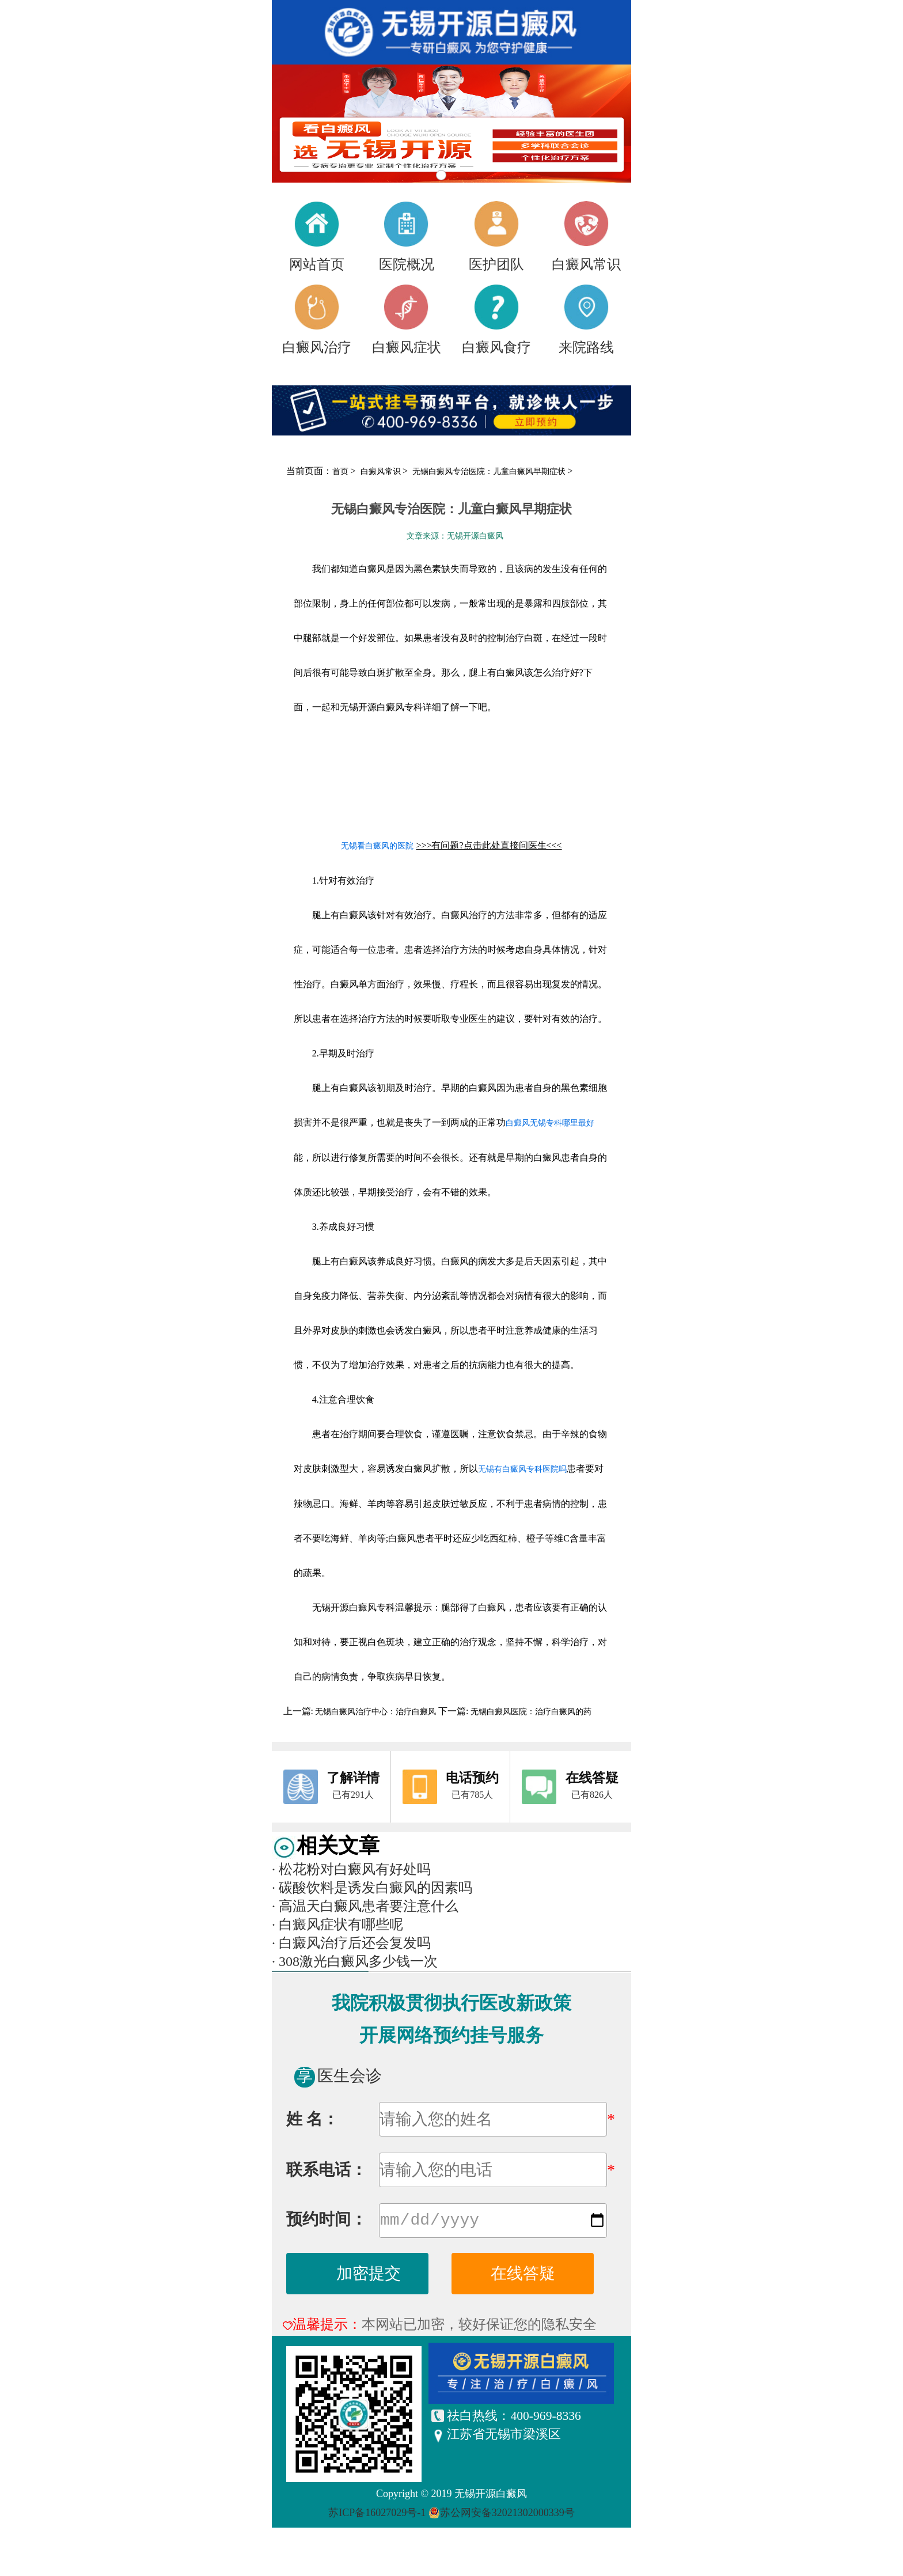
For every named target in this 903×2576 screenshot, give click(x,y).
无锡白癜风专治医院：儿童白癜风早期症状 (490, 471)
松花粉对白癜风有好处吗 (351, 1869)
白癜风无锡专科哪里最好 (550, 1123)
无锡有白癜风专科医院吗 (522, 1469)
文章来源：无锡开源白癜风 (455, 536)
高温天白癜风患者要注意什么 (365, 1906)
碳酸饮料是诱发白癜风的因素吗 (372, 1887)
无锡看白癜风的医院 (377, 846)
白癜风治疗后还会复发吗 (351, 1942)
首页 (340, 471)
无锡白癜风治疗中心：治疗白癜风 (375, 1711)
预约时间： (326, 2221)
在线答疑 (523, 2276)
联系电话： (326, 2170)
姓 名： (312, 2119)
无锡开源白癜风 (490, 2496)
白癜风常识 (382, 471)
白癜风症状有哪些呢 (337, 1924)
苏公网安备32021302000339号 (507, 2515)
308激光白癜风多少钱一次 (355, 1961)
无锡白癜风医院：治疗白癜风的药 (529, 1711)
